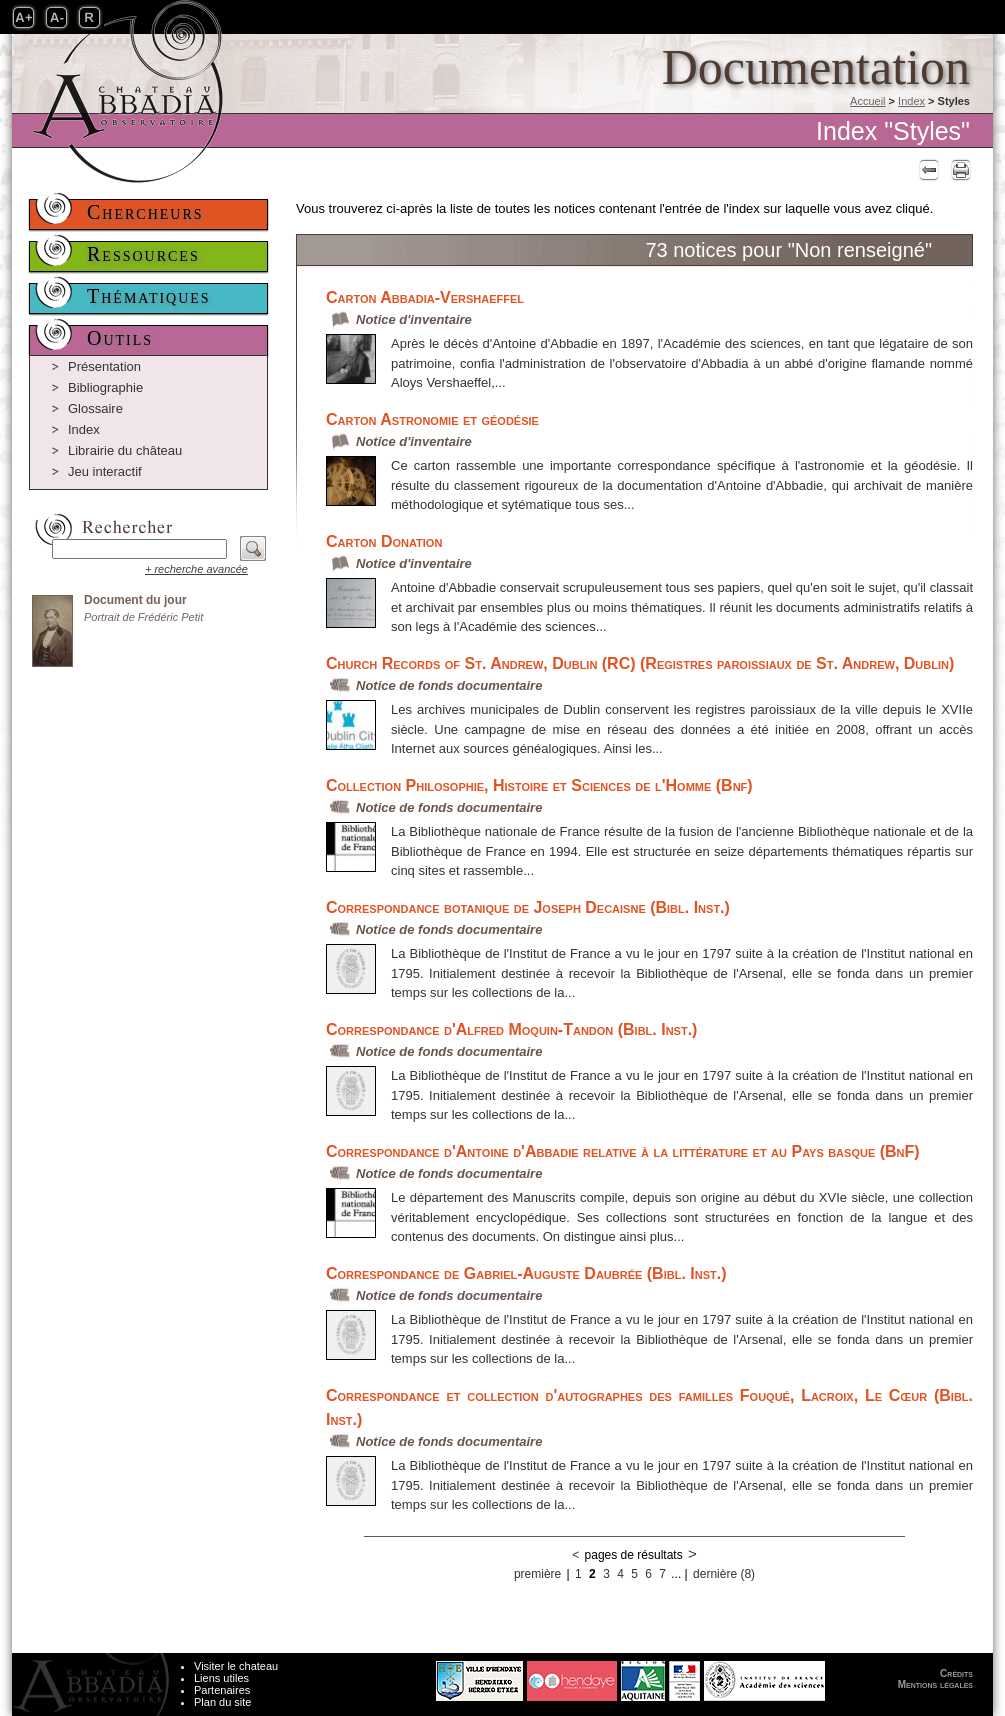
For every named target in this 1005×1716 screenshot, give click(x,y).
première (537, 1574)
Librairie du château (125, 450)
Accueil (867, 101)
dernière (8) (724, 1574)
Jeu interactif (105, 471)
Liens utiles (221, 1678)
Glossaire (95, 408)
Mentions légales (935, 1684)
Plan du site (222, 1702)
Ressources (143, 254)
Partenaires (222, 1690)
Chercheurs (145, 212)
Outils (120, 338)
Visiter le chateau (236, 1666)
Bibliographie (105, 387)
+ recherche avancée (196, 569)
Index (911, 101)
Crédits (956, 1673)
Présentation (104, 366)
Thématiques (149, 296)
